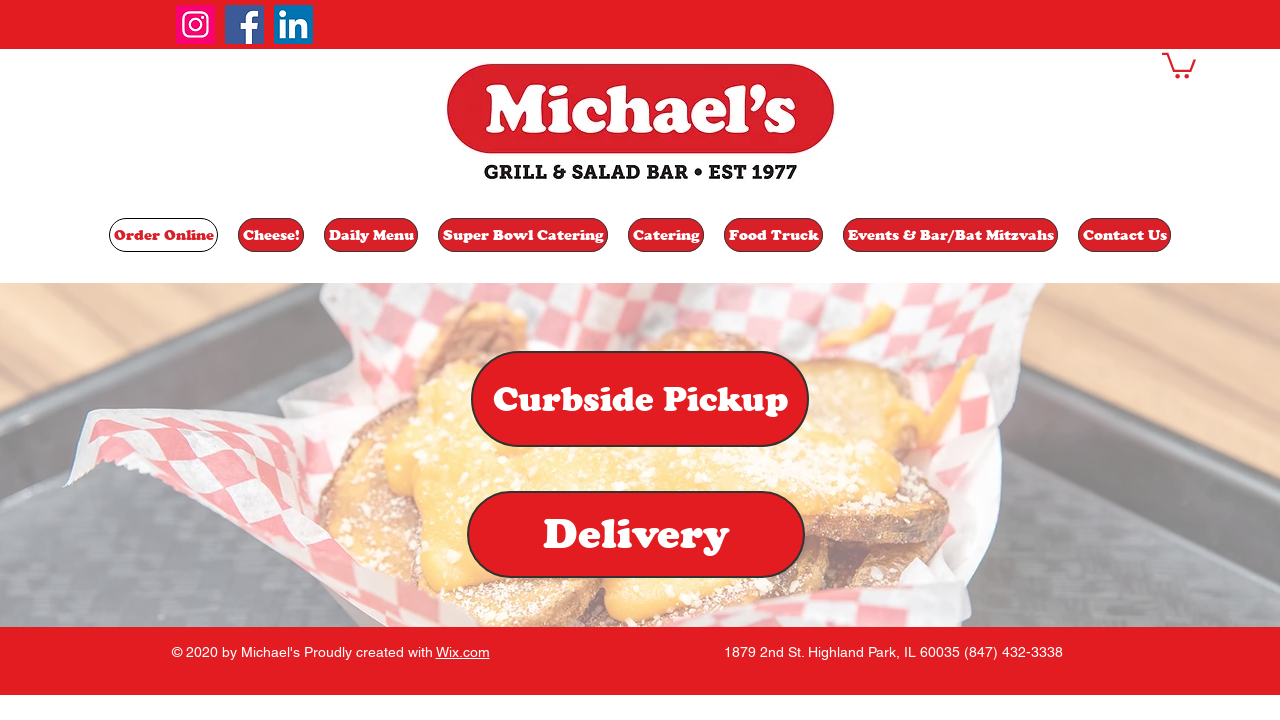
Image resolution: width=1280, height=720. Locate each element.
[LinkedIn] (293, 24)
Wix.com (463, 652)
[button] (1179, 64)
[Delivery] (636, 534)
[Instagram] (195, 24)
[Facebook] (244, 24)
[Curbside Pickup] (640, 399)
